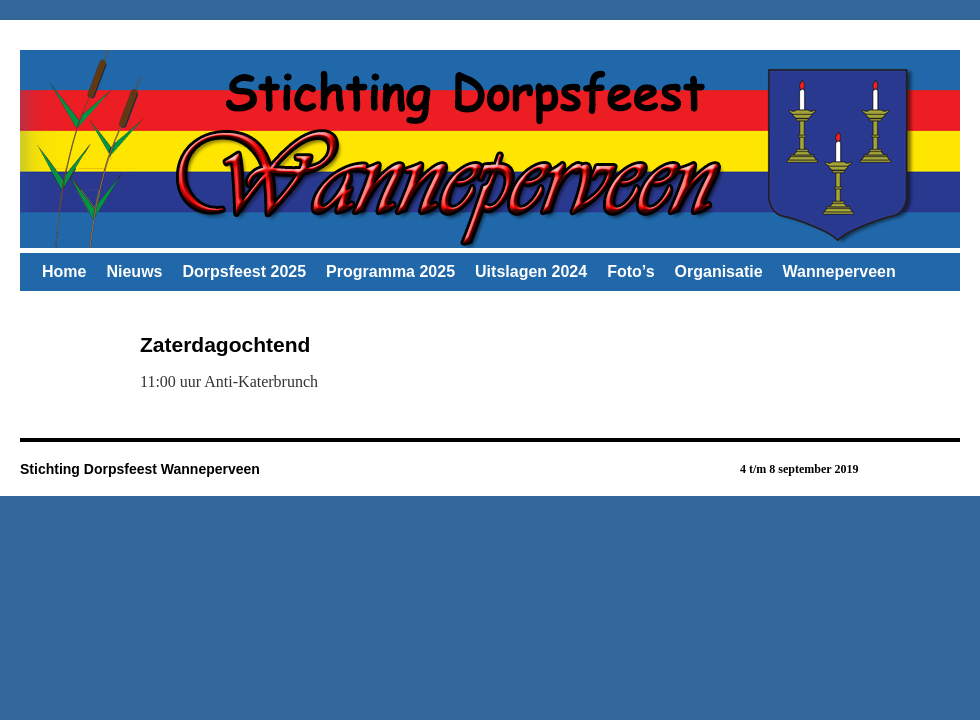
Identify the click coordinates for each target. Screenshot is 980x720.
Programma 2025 (390, 271)
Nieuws (134, 271)
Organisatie (719, 271)
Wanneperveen (839, 271)
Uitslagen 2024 (531, 271)
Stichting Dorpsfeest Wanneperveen (140, 469)
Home (64, 271)
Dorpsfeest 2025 (244, 271)
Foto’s (630, 271)
